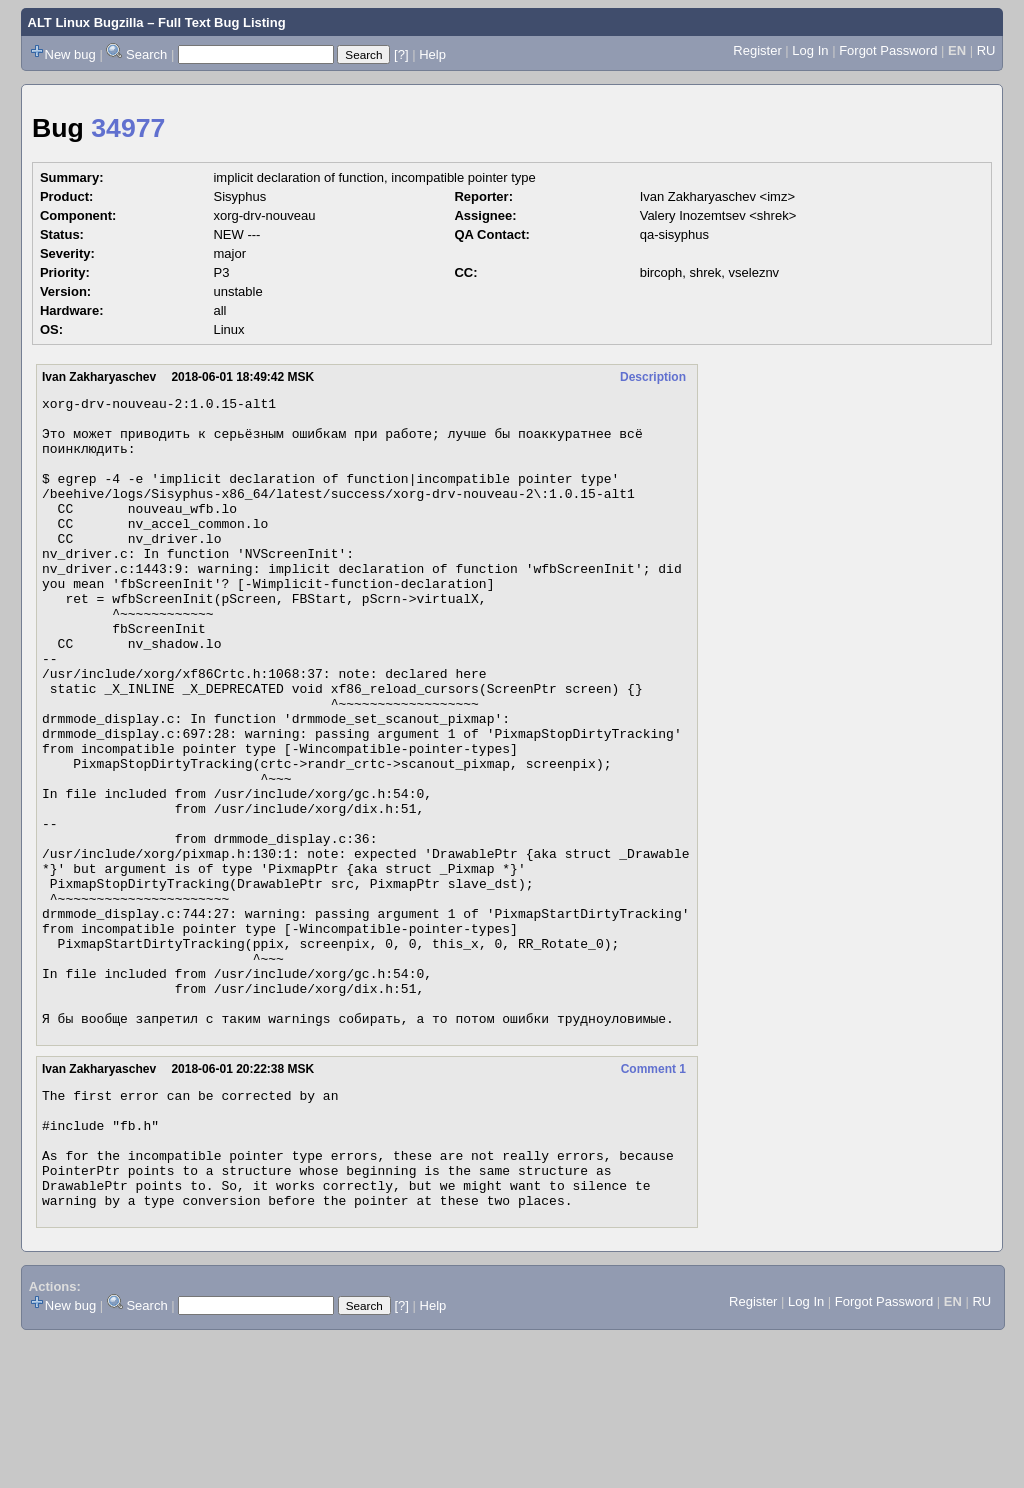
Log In (810, 50)
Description (653, 377)
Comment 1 (653, 1195)
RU (986, 50)
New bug (70, 54)
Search (146, 54)
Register (757, 50)
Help (432, 54)
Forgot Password (888, 50)
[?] (401, 54)
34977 (128, 128)
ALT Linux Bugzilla (86, 22)
